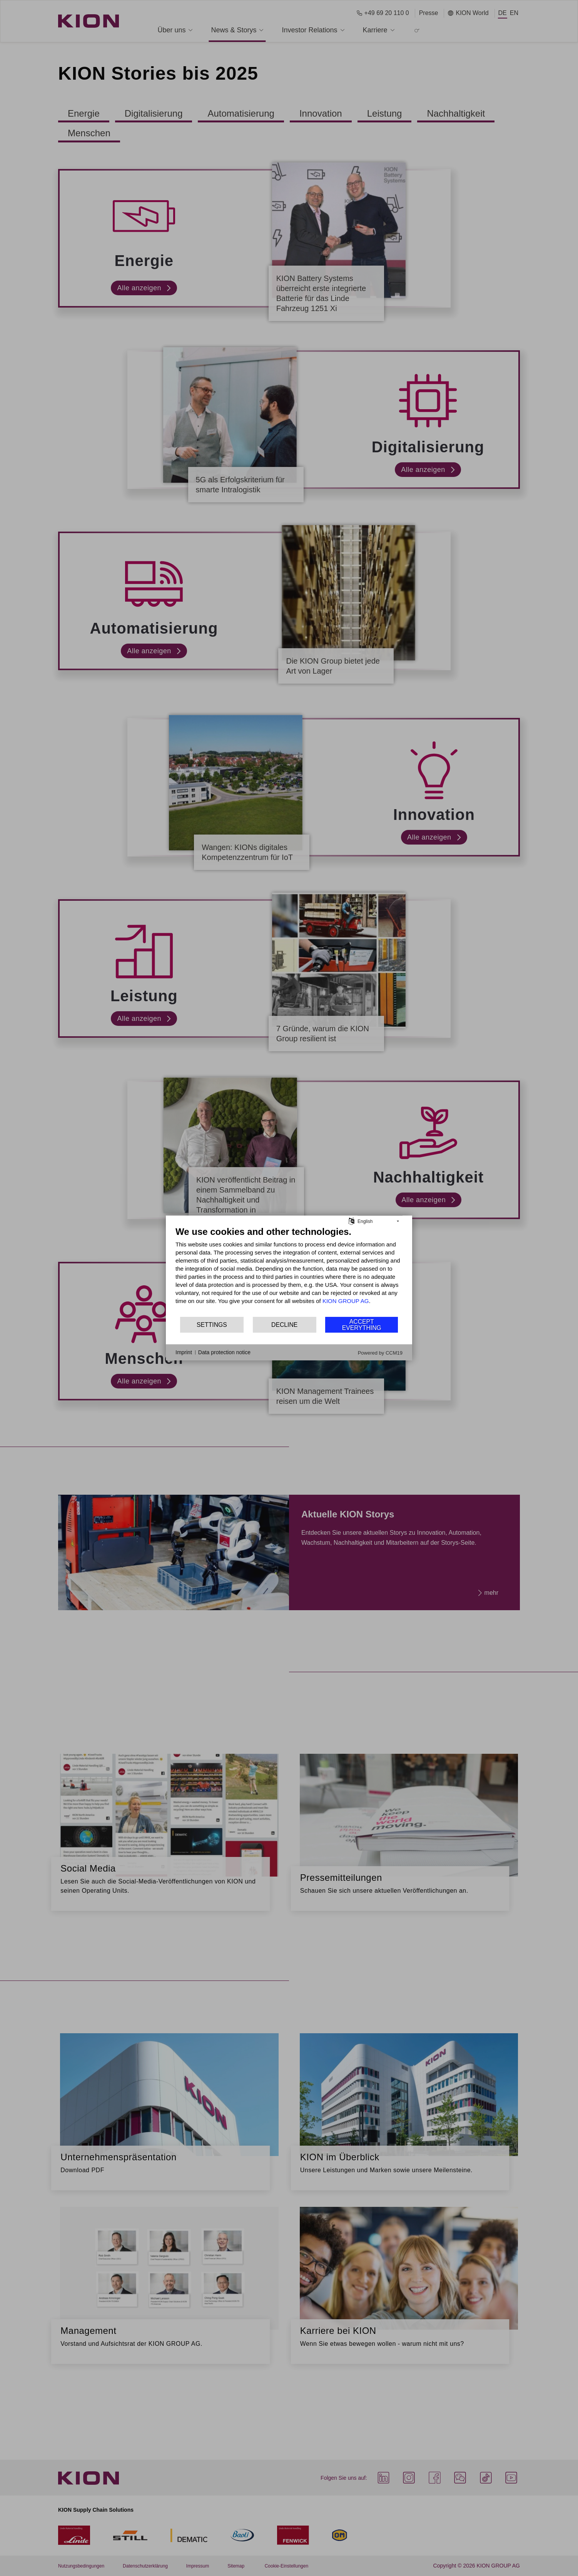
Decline (284, 1324)
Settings (212, 1324)
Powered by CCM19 (380, 1353)
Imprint (183, 1352)
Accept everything (361, 1324)
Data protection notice (224, 1352)
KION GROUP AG (345, 1301)
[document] (289, 1271)
